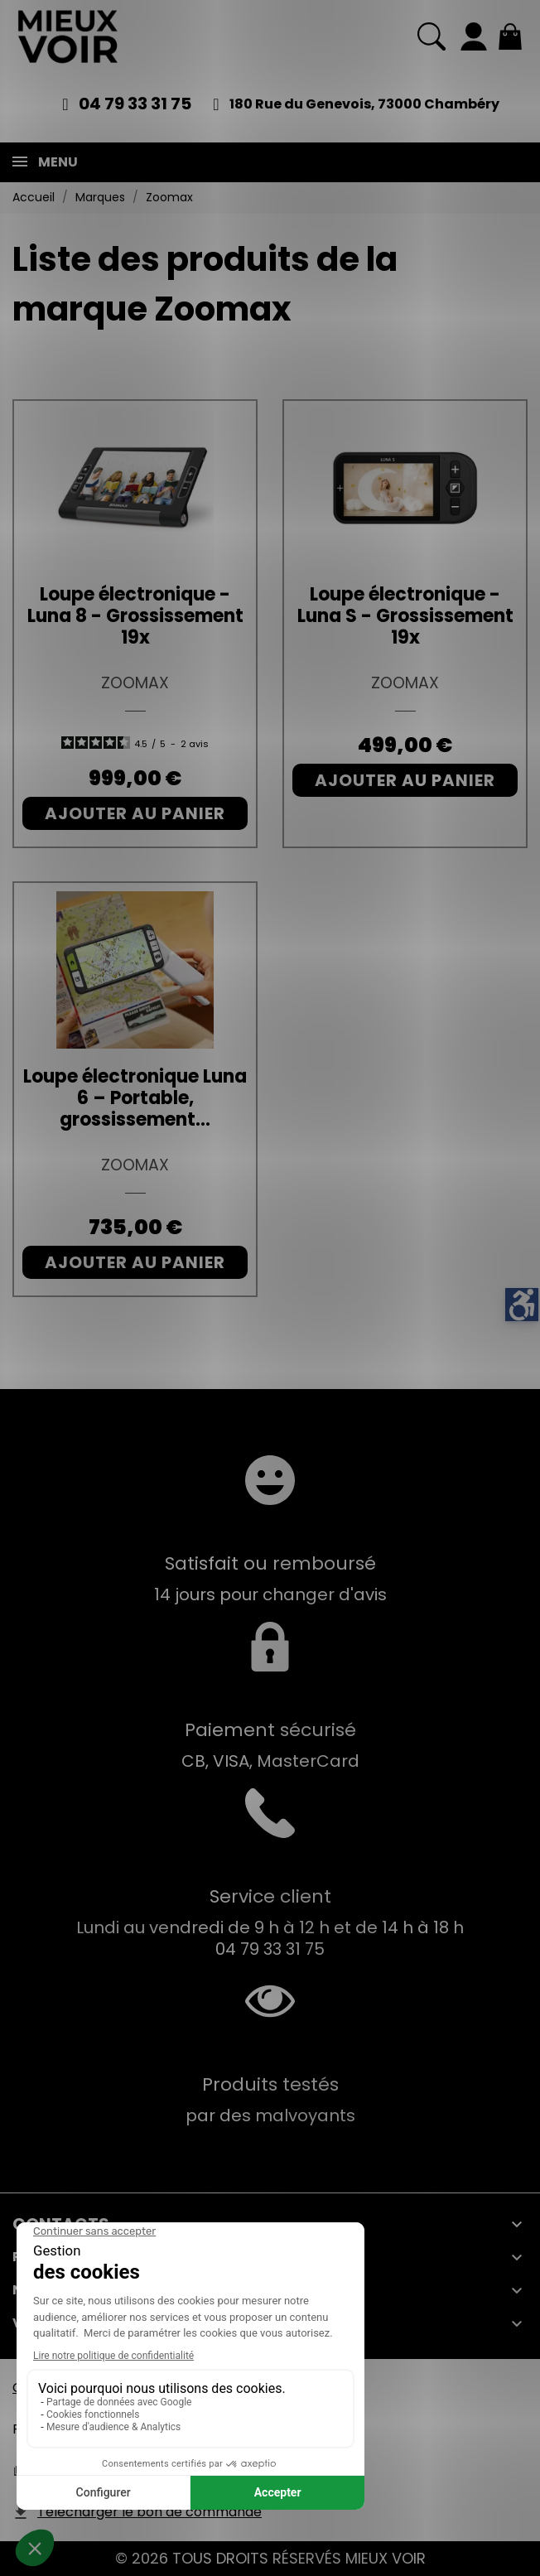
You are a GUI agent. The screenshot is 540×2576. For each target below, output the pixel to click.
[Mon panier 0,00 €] (510, 36)
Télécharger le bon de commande (149, 2511)
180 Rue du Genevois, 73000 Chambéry (364, 103)
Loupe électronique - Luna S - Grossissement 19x (405, 615)
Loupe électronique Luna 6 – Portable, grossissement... (135, 1098)
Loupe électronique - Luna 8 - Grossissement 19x (135, 615)
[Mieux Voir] (68, 36)
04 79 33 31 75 (135, 103)
